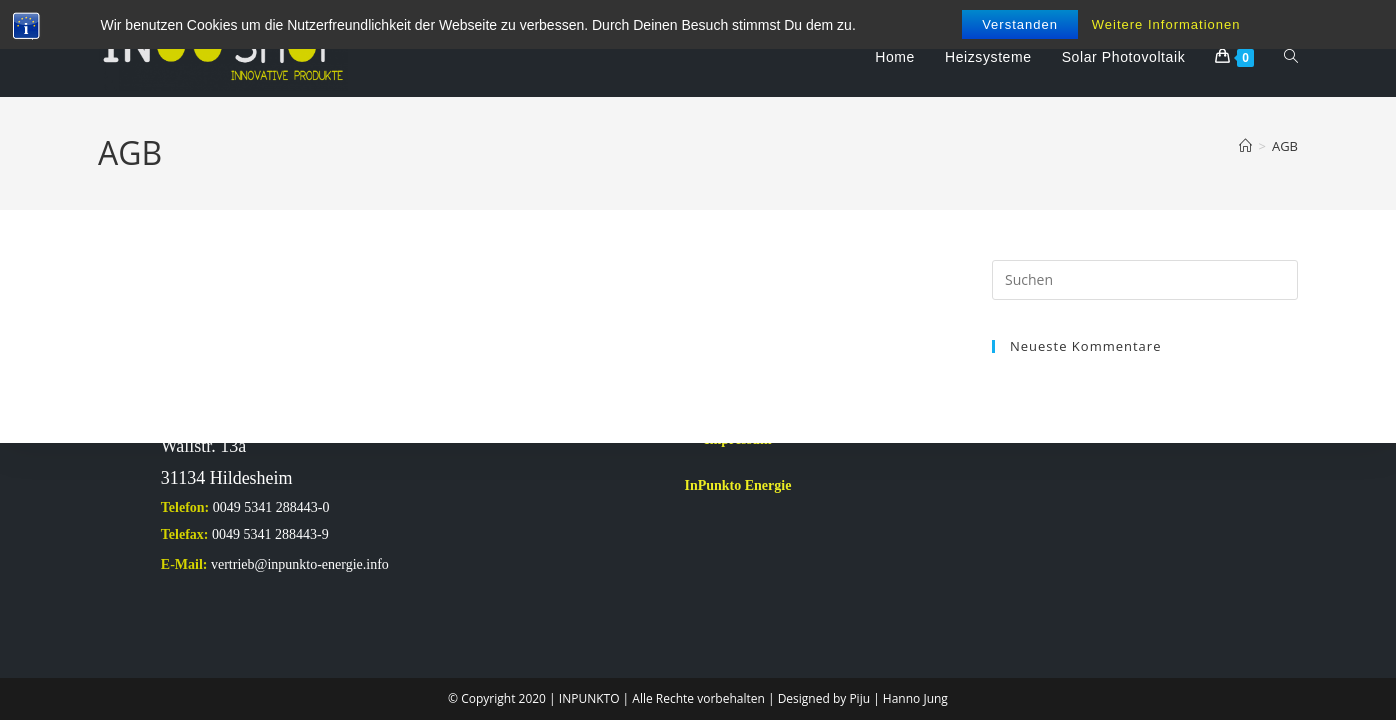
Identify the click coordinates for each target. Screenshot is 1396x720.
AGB (1285, 146)
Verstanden (1020, 24)
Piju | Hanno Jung (898, 698)
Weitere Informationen (1166, 24)
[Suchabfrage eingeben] (1145, 280)
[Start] (1245, 146)
